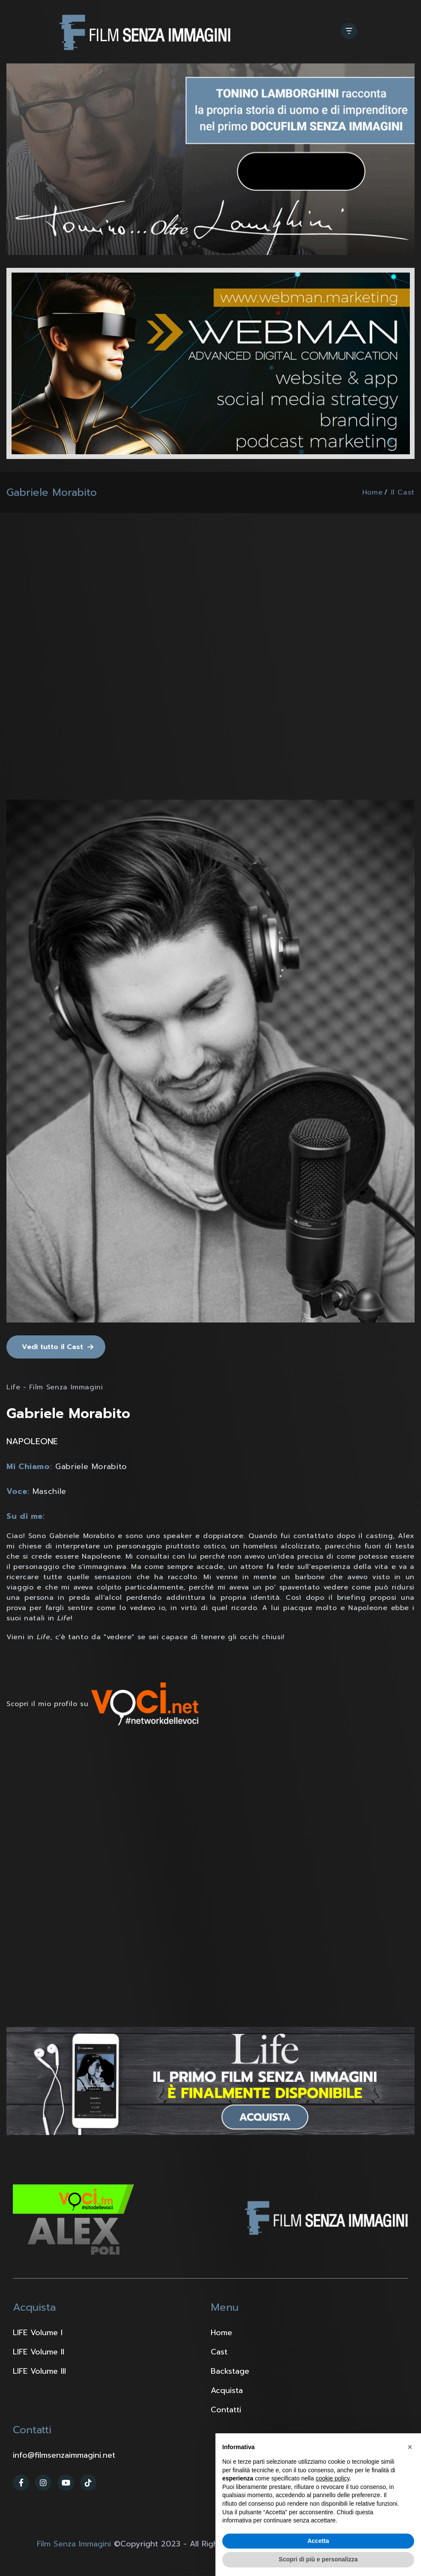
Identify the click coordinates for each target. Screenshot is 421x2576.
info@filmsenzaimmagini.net (64, 2455)
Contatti (226, 2410)
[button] (410, 2447)
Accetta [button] (318, 2540)
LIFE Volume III (39, 2371)
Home (372, 492)
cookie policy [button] (332, 2478)
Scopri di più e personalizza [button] (318, 2559)
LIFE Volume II (38, 2352)
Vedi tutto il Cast (52, 1347)
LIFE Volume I (38, 2333)
